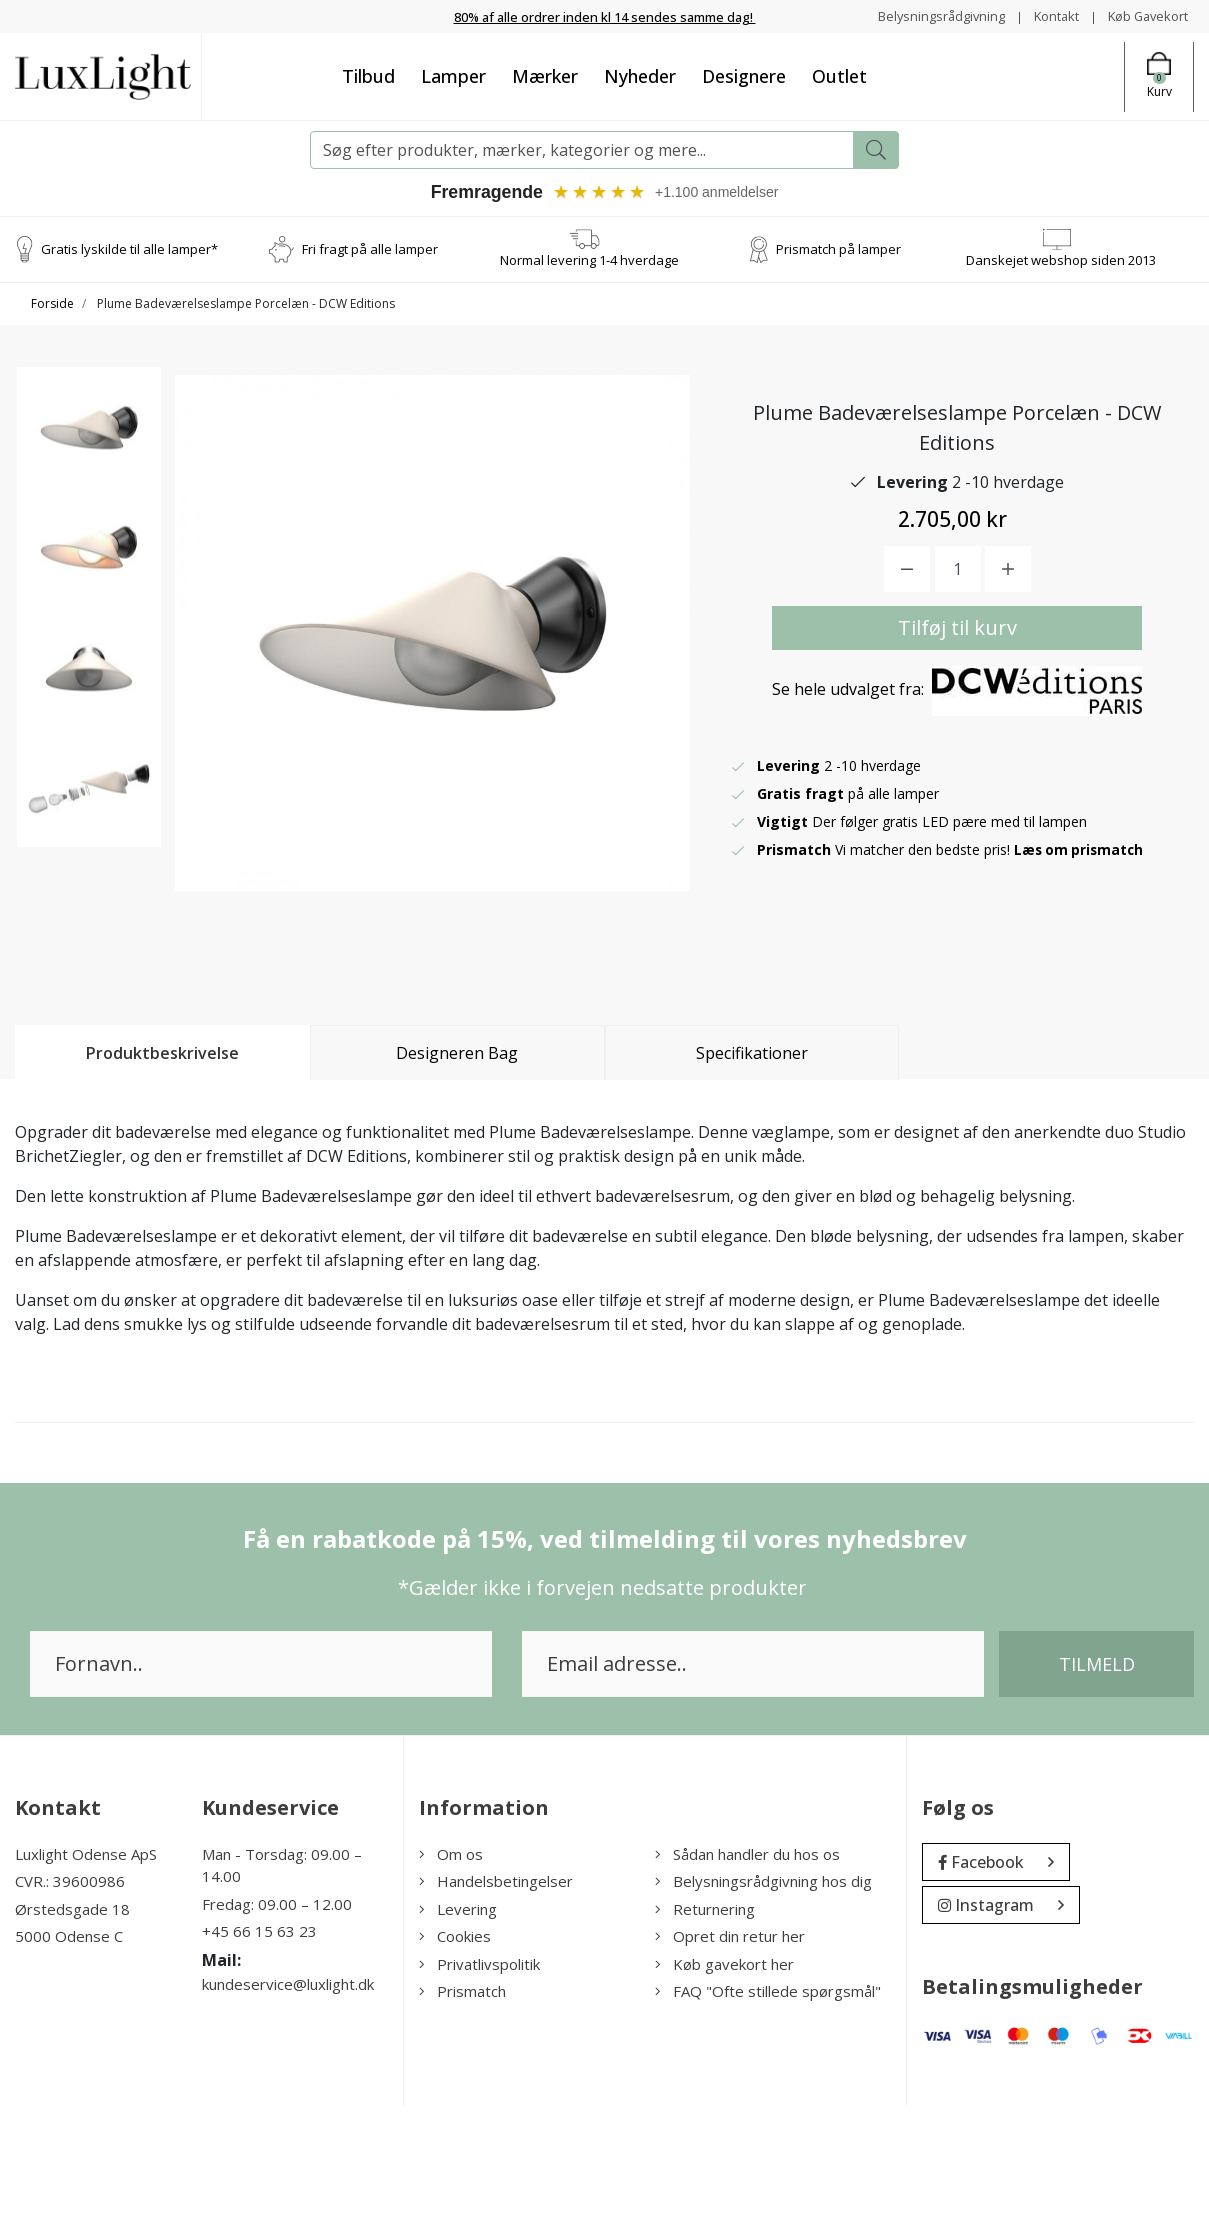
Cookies (455, 2045)
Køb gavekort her (724, 2073)
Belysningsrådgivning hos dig (763, 1990)
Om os (451, 1963)
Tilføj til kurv (957, 681)
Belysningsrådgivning (922, 15)
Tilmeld (1097, 1773)
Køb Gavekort (1143, 15)
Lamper (453, 76)
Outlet (839, 76)
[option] (89, 448)
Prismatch (462, 2100)
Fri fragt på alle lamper (370, 249)
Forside (52, 304)
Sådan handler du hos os (747, 1963)
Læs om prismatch (1081, 903)
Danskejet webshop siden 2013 (1061, 260)
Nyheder (640, 76)
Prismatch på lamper (838, 249)
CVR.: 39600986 (70, 1990)
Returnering (705, 2018)
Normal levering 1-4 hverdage (589, 260)
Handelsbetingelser (496, 1990)
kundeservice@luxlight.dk (288, 2093)
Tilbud (368, 76)
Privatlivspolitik (479, 2073)
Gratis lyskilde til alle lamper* (129, 249)
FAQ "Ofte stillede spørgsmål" (768, 2100)
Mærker (545, 76)
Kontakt (1044, 15)
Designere (744, 76)
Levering (458, 2018)
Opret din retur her (730, 2045)
